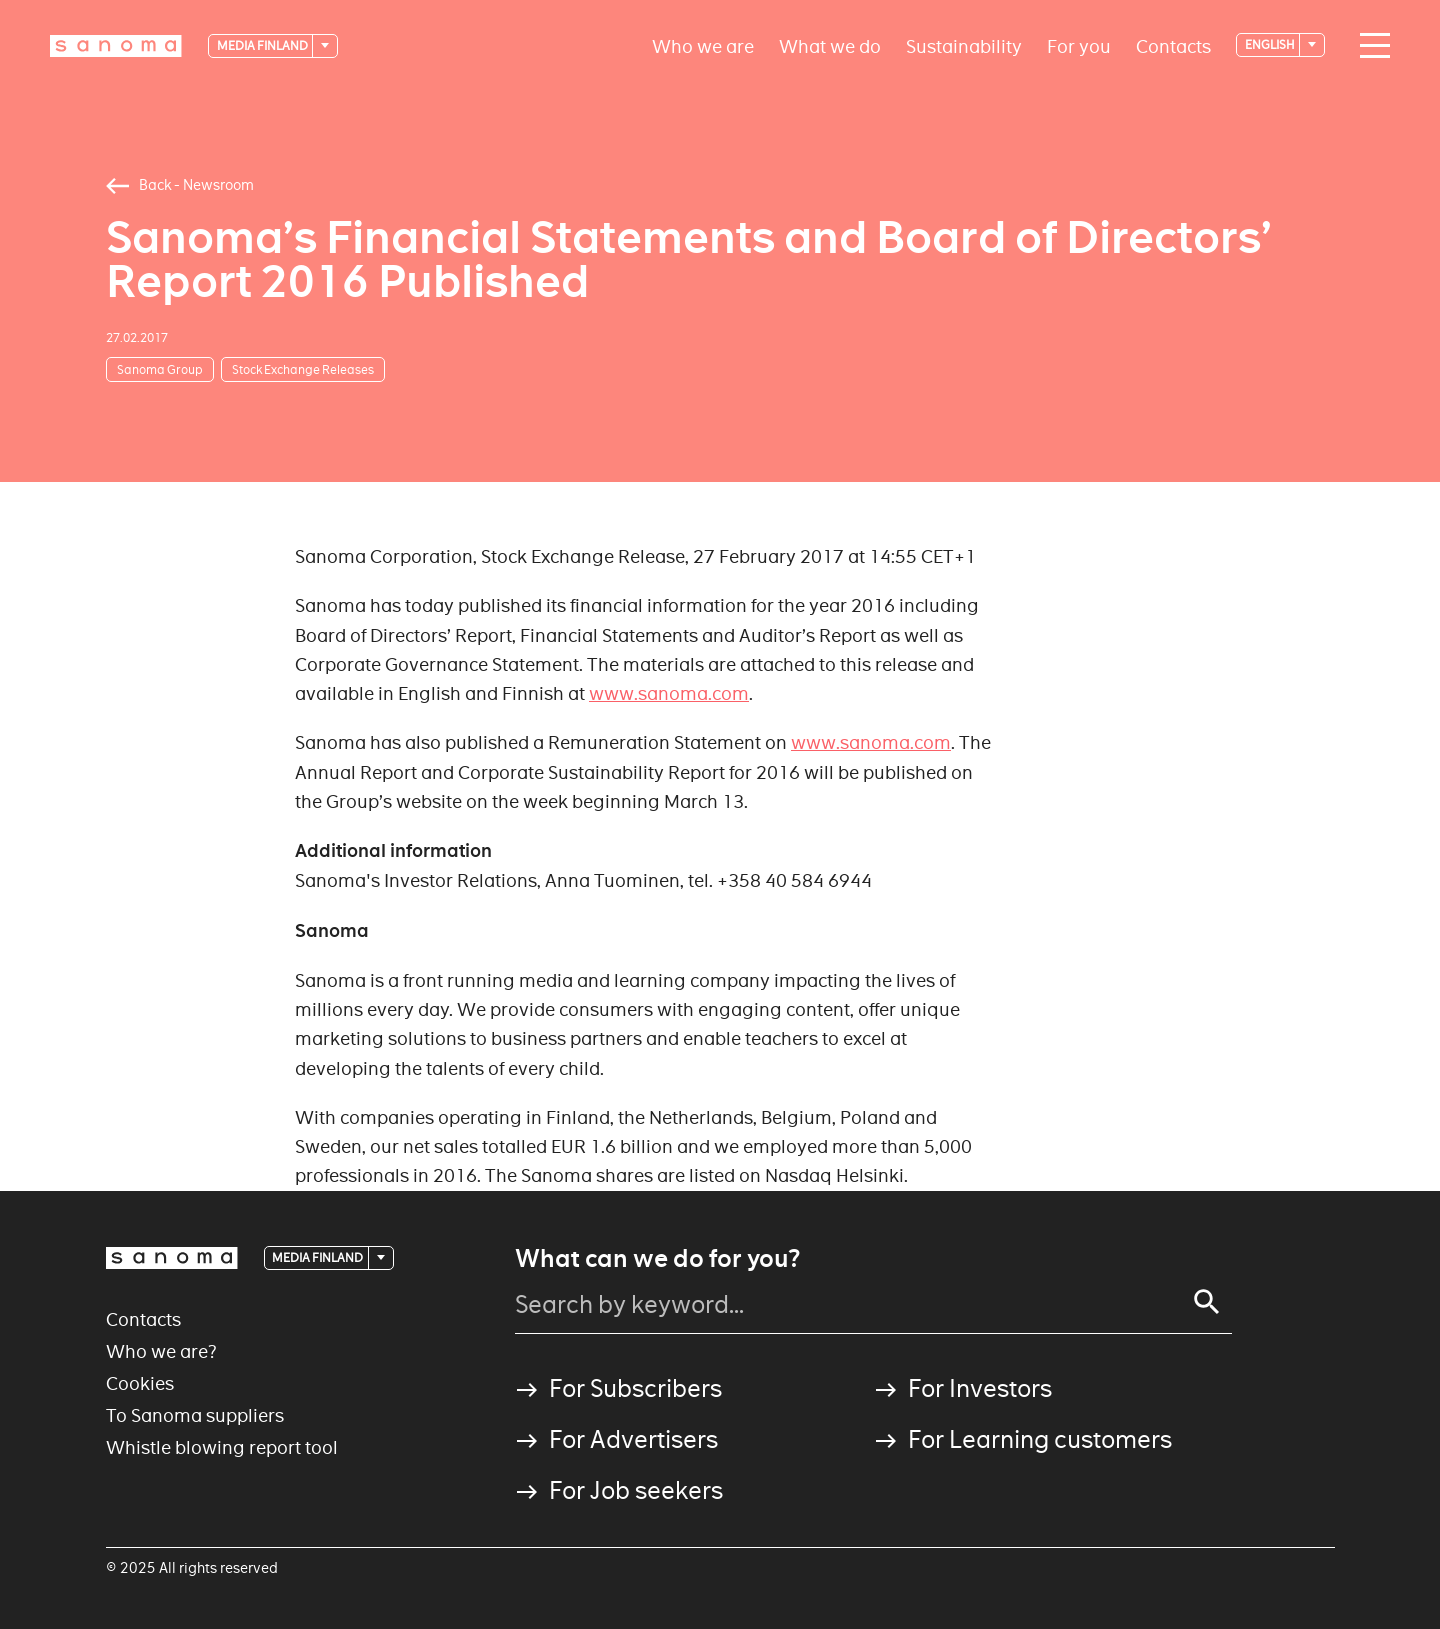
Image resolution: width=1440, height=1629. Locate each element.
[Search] (1207, 1302)
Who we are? (161, 1351)
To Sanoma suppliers (195, 1415)
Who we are (703, 45)
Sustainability (964, 45)
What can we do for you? (657, 1259)
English (1271, 44)
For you (1079, 45)
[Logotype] (116, 46)
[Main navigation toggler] (1370, 46)
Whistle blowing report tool (222, 1447)
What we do (830, 45)
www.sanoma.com (669, 693)
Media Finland (263, 45)
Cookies (140, 1383)
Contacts (1173, 45)
